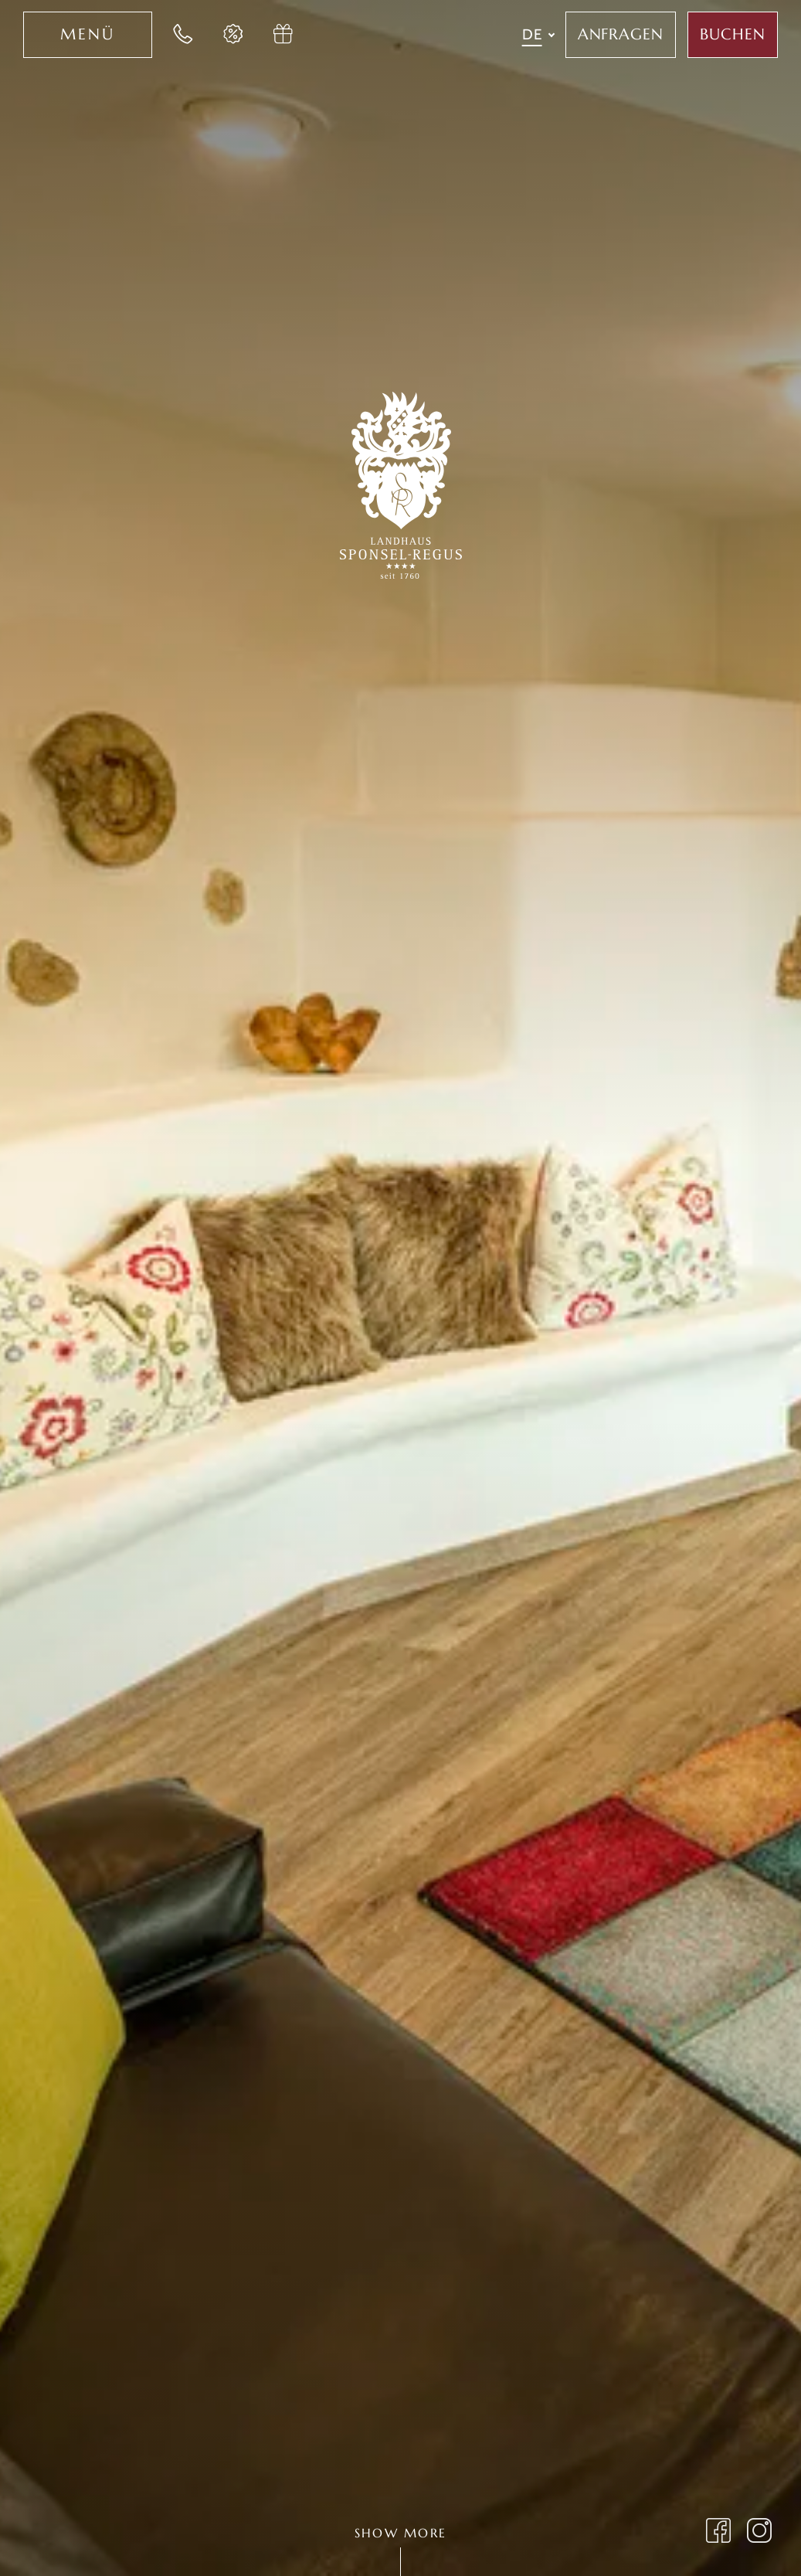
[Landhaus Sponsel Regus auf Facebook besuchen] (719, 2533)
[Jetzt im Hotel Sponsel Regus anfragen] (621, 35)
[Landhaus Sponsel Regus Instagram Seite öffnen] (760, 2533)
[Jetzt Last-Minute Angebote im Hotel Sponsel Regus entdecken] (233, 35)
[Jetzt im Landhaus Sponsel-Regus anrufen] (183, 35)
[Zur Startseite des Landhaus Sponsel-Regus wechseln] (401, 482)
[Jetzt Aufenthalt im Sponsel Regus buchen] (732, 35)
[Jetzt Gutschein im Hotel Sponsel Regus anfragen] (283, 35)
